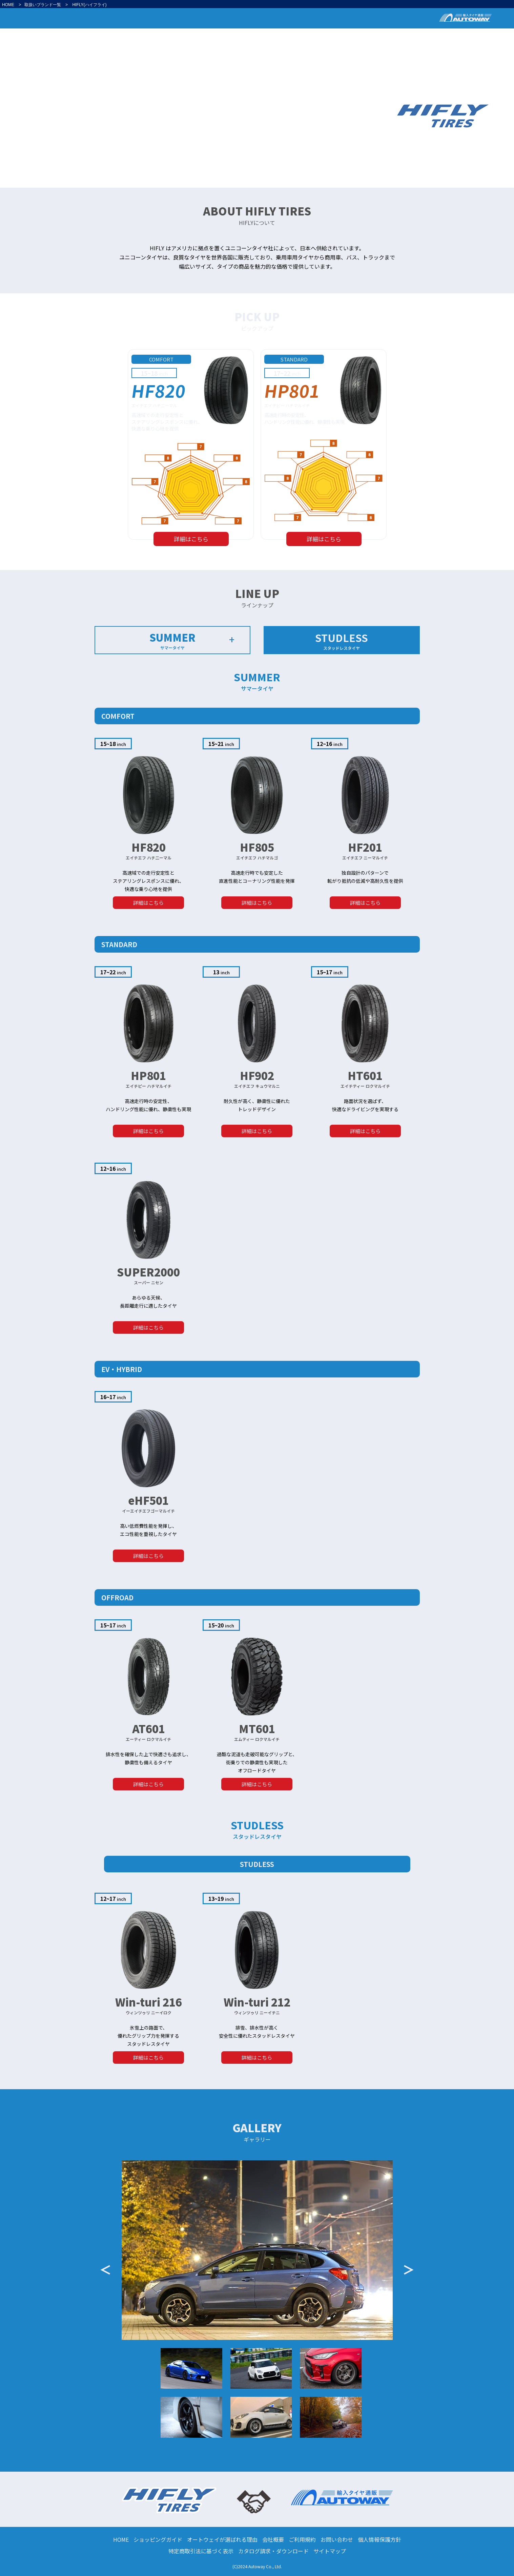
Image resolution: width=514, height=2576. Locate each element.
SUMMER (172, 640)
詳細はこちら (191, 539)
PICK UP (407, 36)
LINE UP (443, 36)
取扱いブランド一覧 (42, 4)
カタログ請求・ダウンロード (273, 2551)
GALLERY (477, 36)
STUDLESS (342, 640)
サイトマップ (329, 2551)
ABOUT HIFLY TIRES (360, 36)
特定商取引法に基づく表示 (200, 2551)
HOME (8, 4)
